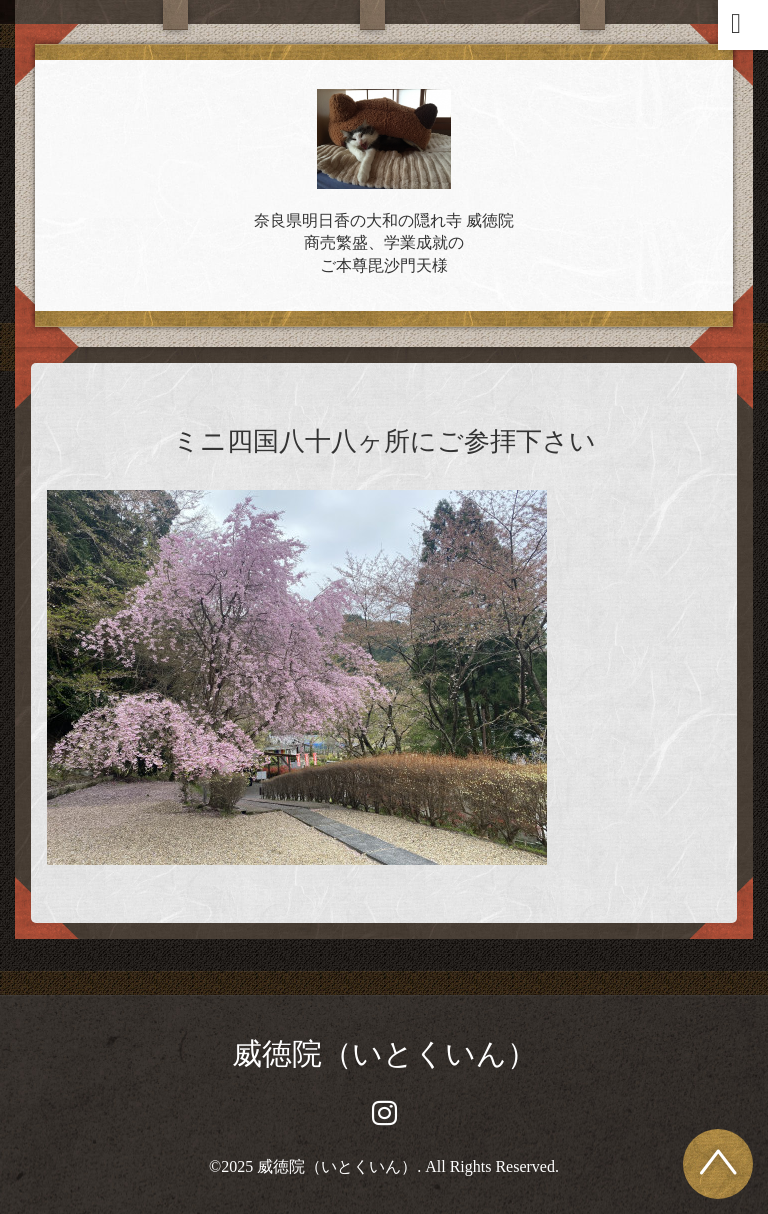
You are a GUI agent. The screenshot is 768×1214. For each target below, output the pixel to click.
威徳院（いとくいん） (384, 1053)
